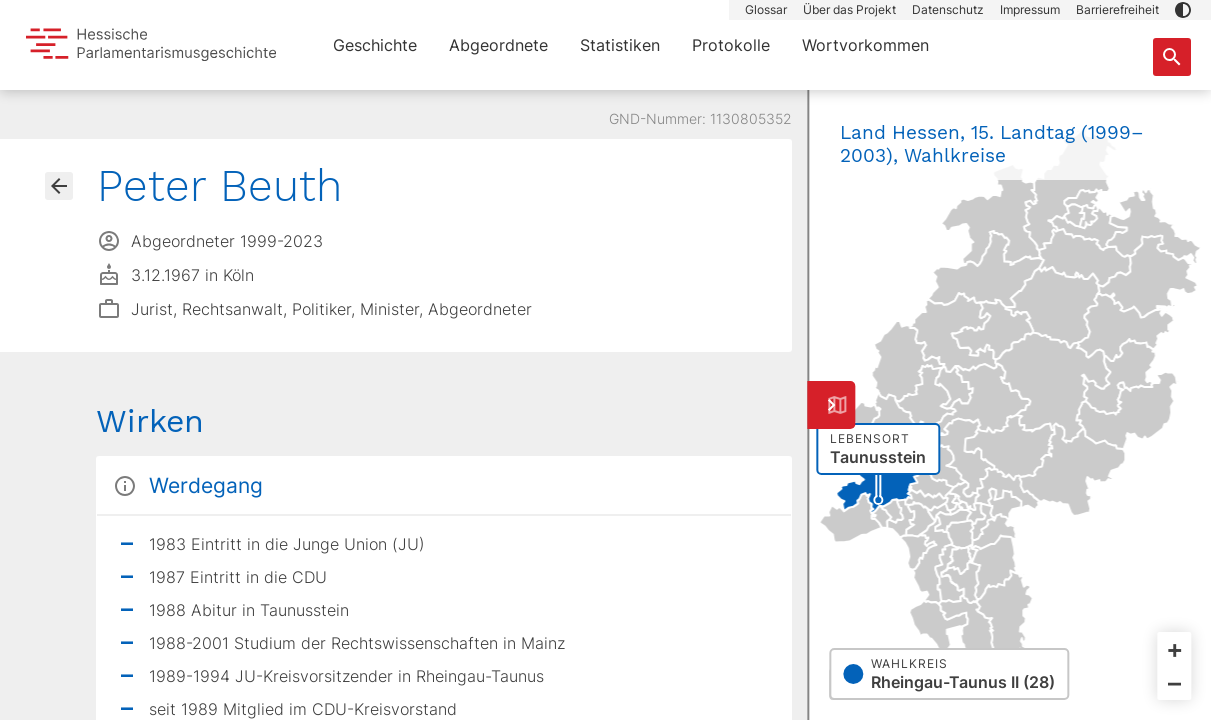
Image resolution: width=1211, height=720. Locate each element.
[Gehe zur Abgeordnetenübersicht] (59, 186)
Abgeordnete (498, 45)
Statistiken (620, 45)
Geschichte (375, 45)
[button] (1183, 10)
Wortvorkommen (865, 45)
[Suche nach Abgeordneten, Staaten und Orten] (1172, 57)
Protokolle (731, 45)
